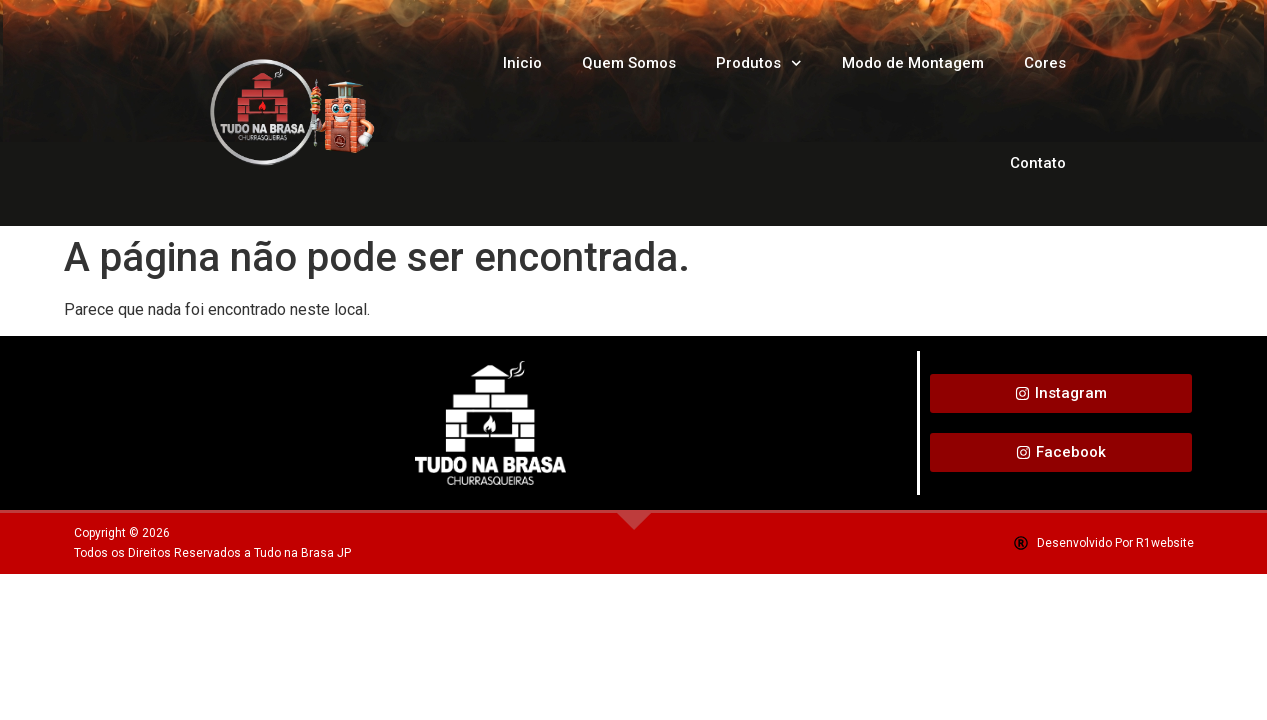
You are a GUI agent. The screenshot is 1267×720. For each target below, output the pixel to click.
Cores (1045, 63)
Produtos (759, 63)
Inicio (522, 63)
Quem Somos (629, 63)
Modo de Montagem (913, 63)
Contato (1038, 163)
